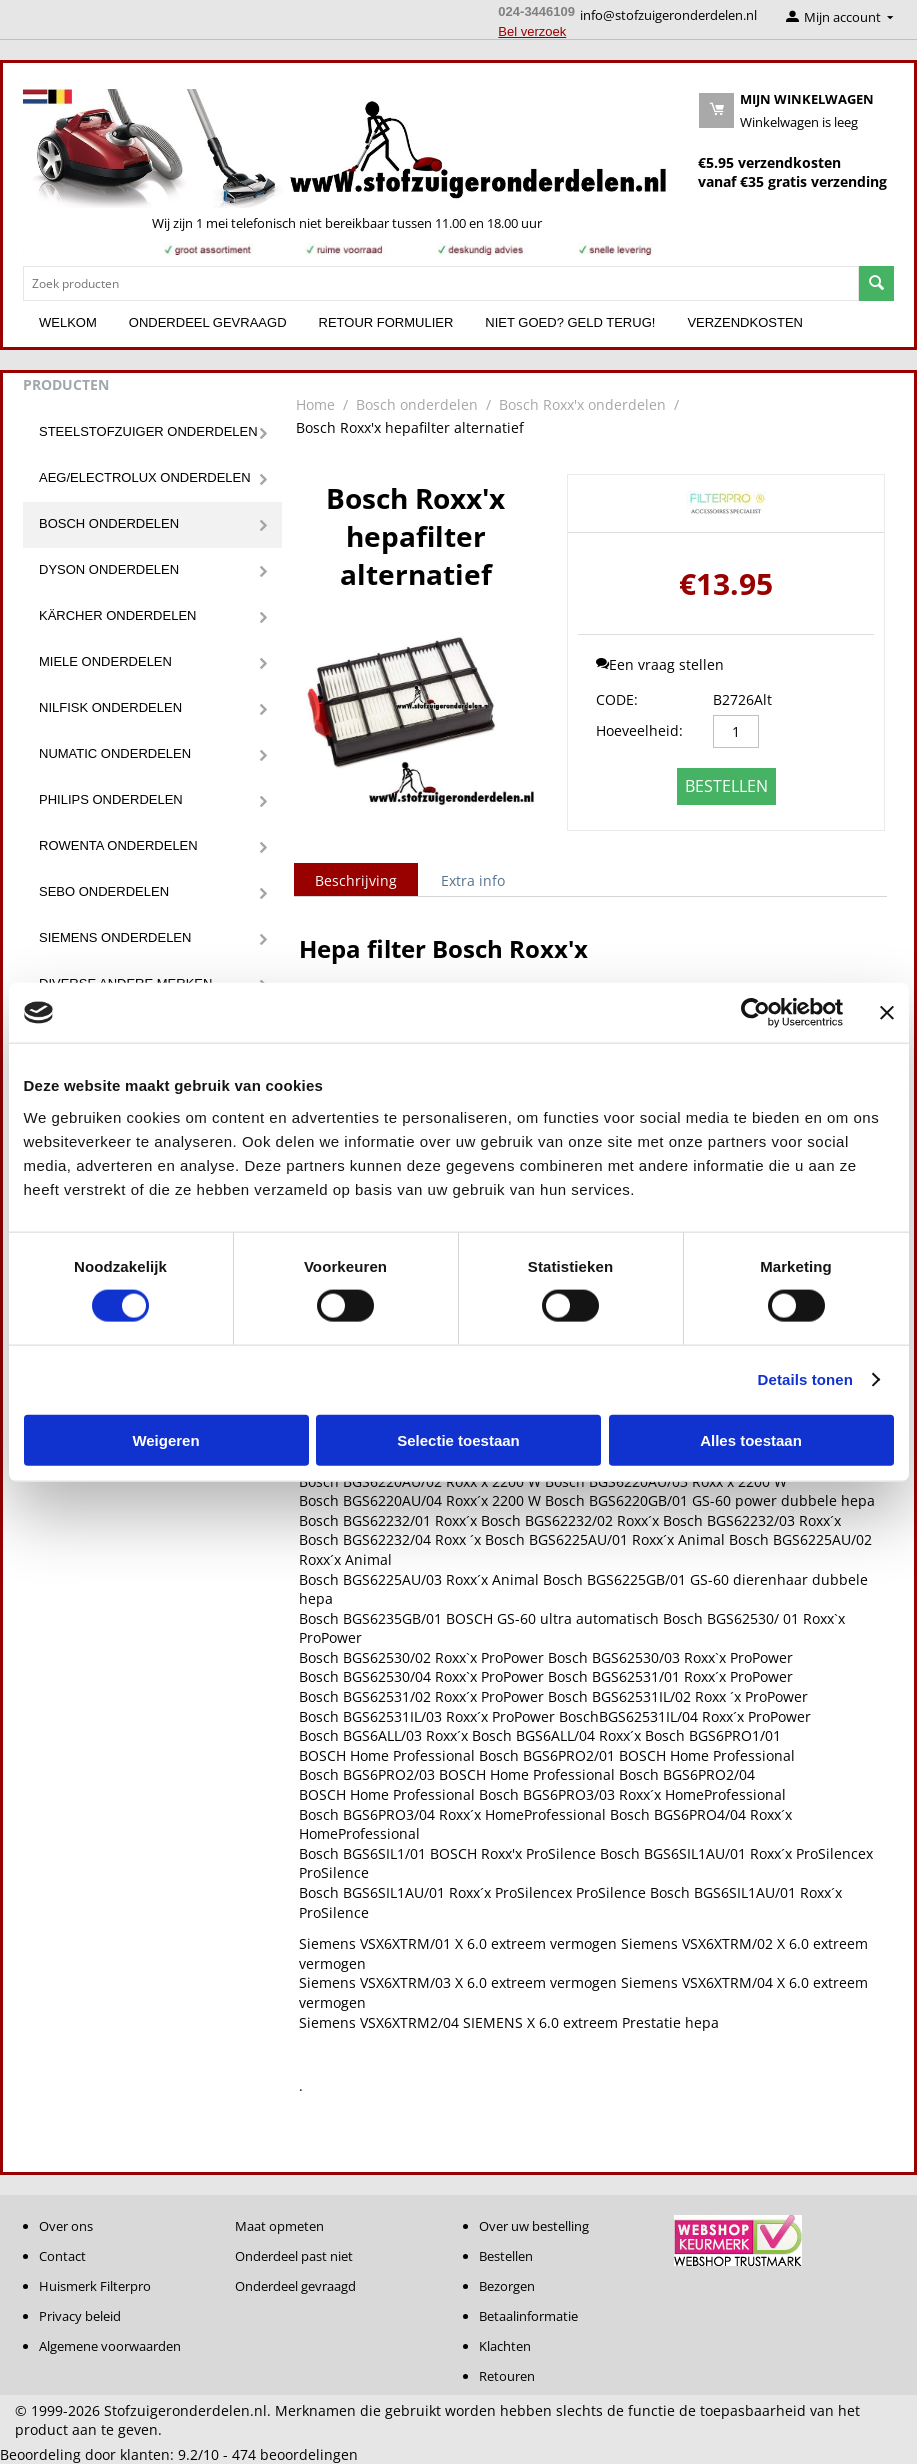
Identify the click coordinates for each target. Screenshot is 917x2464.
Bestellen (726, 786)
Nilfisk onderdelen (110, 707)
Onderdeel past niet (294, 2256)
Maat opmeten (279, 2226)
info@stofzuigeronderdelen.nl (668, 15)
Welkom (68, 322)
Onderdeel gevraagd (208, 322)
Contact (62, 2256)
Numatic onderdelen (115, 753)
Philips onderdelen (111, 799)
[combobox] (441, 283)
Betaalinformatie (528, 2316)
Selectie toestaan (458, 1439)
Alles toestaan (751, 1439)
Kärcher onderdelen (117, 615)
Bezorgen (507, 2286)
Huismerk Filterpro (95, 2286)
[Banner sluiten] (887, 1013)
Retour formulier (386, 322)
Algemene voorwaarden (110, 2346)
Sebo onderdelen (104, 891)
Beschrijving (356, 880)
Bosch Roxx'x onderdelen (582, 404)
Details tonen (805, 1379)
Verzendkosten (745, 322)
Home (315, 404)
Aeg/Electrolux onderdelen (145, 477)
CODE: (617, 699)
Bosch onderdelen (109, 523)
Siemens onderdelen (115, 937)
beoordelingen (295, 2454)
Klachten (505, 2346)
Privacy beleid (80, 2316)
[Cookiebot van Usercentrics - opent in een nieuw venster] (755, 1013)
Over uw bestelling (534, 2226)
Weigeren (165, 1439)
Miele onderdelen (105, 661)
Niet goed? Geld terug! (570, 322)
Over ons (66, 2226)
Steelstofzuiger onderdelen (148, 431)
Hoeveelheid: (639, 730)
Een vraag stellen (660, 664)
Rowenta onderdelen (118, 845)
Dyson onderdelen (109, 569)
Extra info (473, 880)
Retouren (507, 2376)
